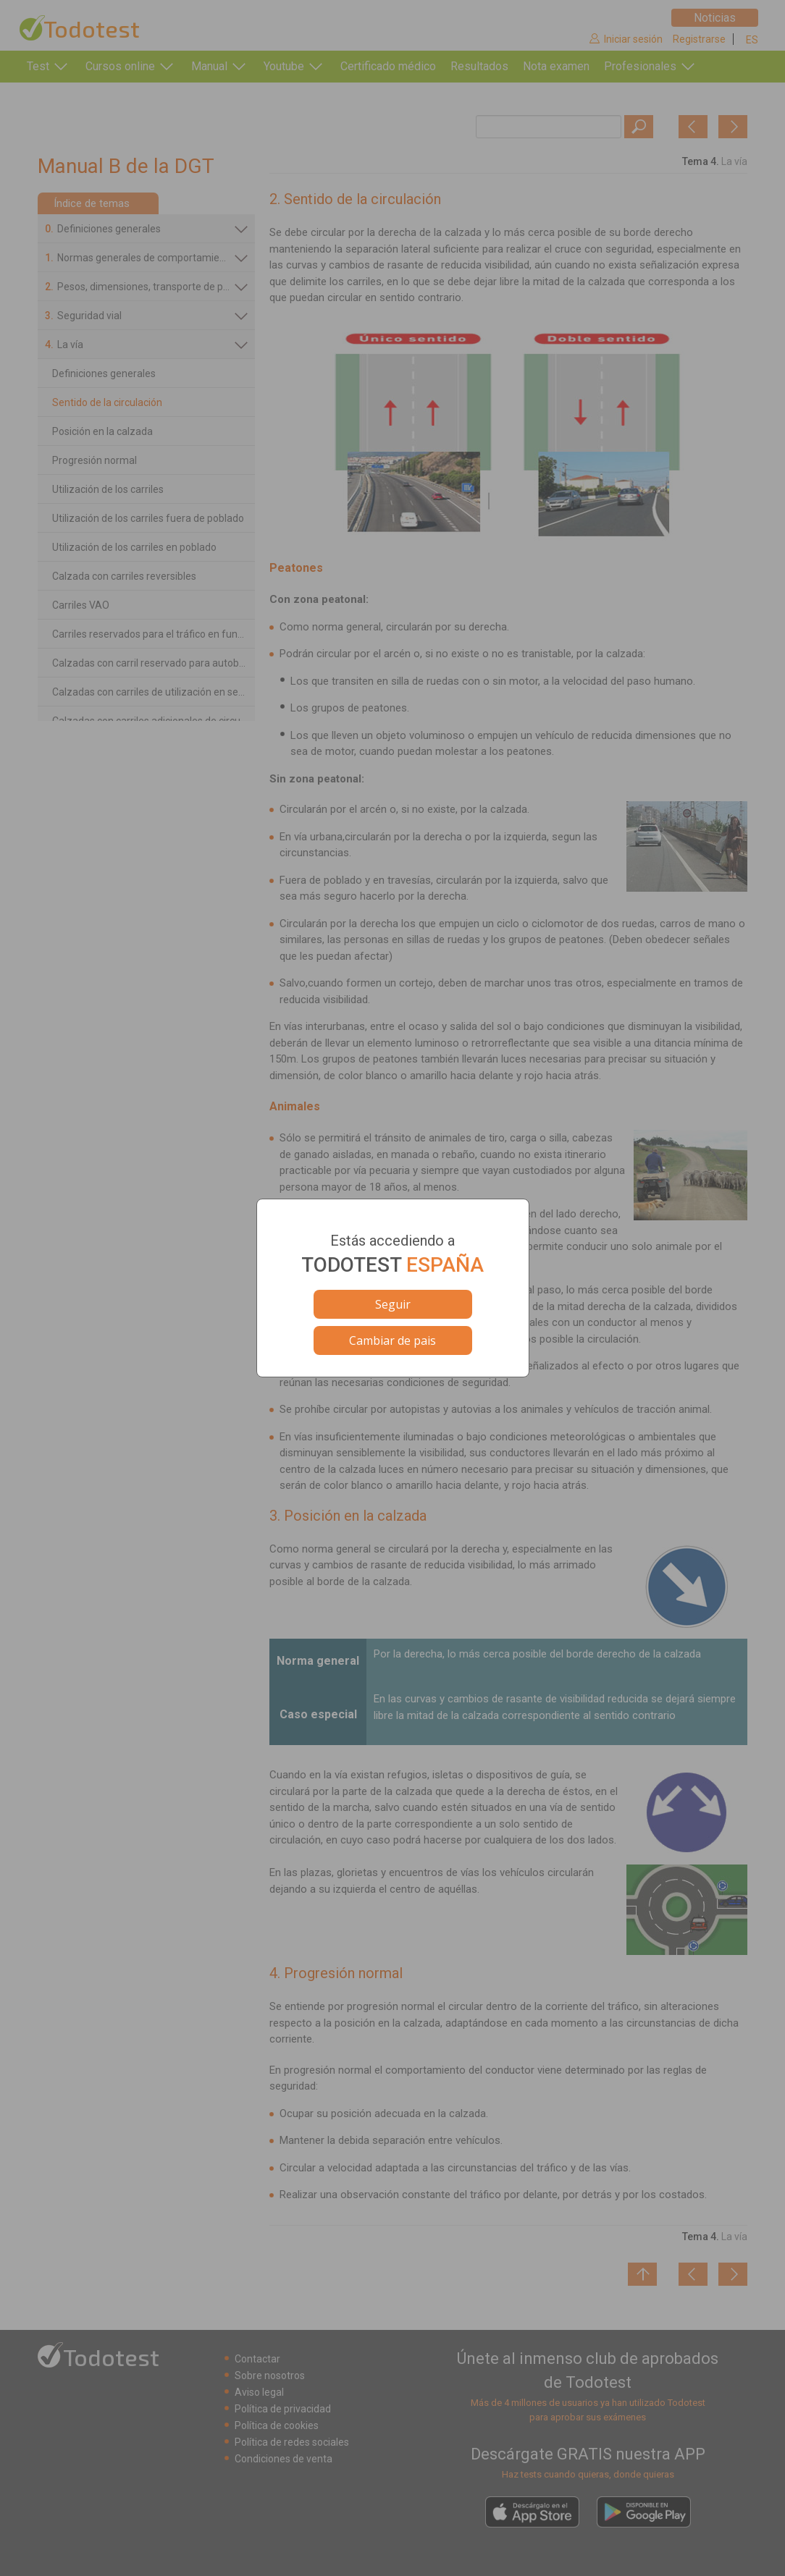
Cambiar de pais (392, 1340)
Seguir (393, 1304)
